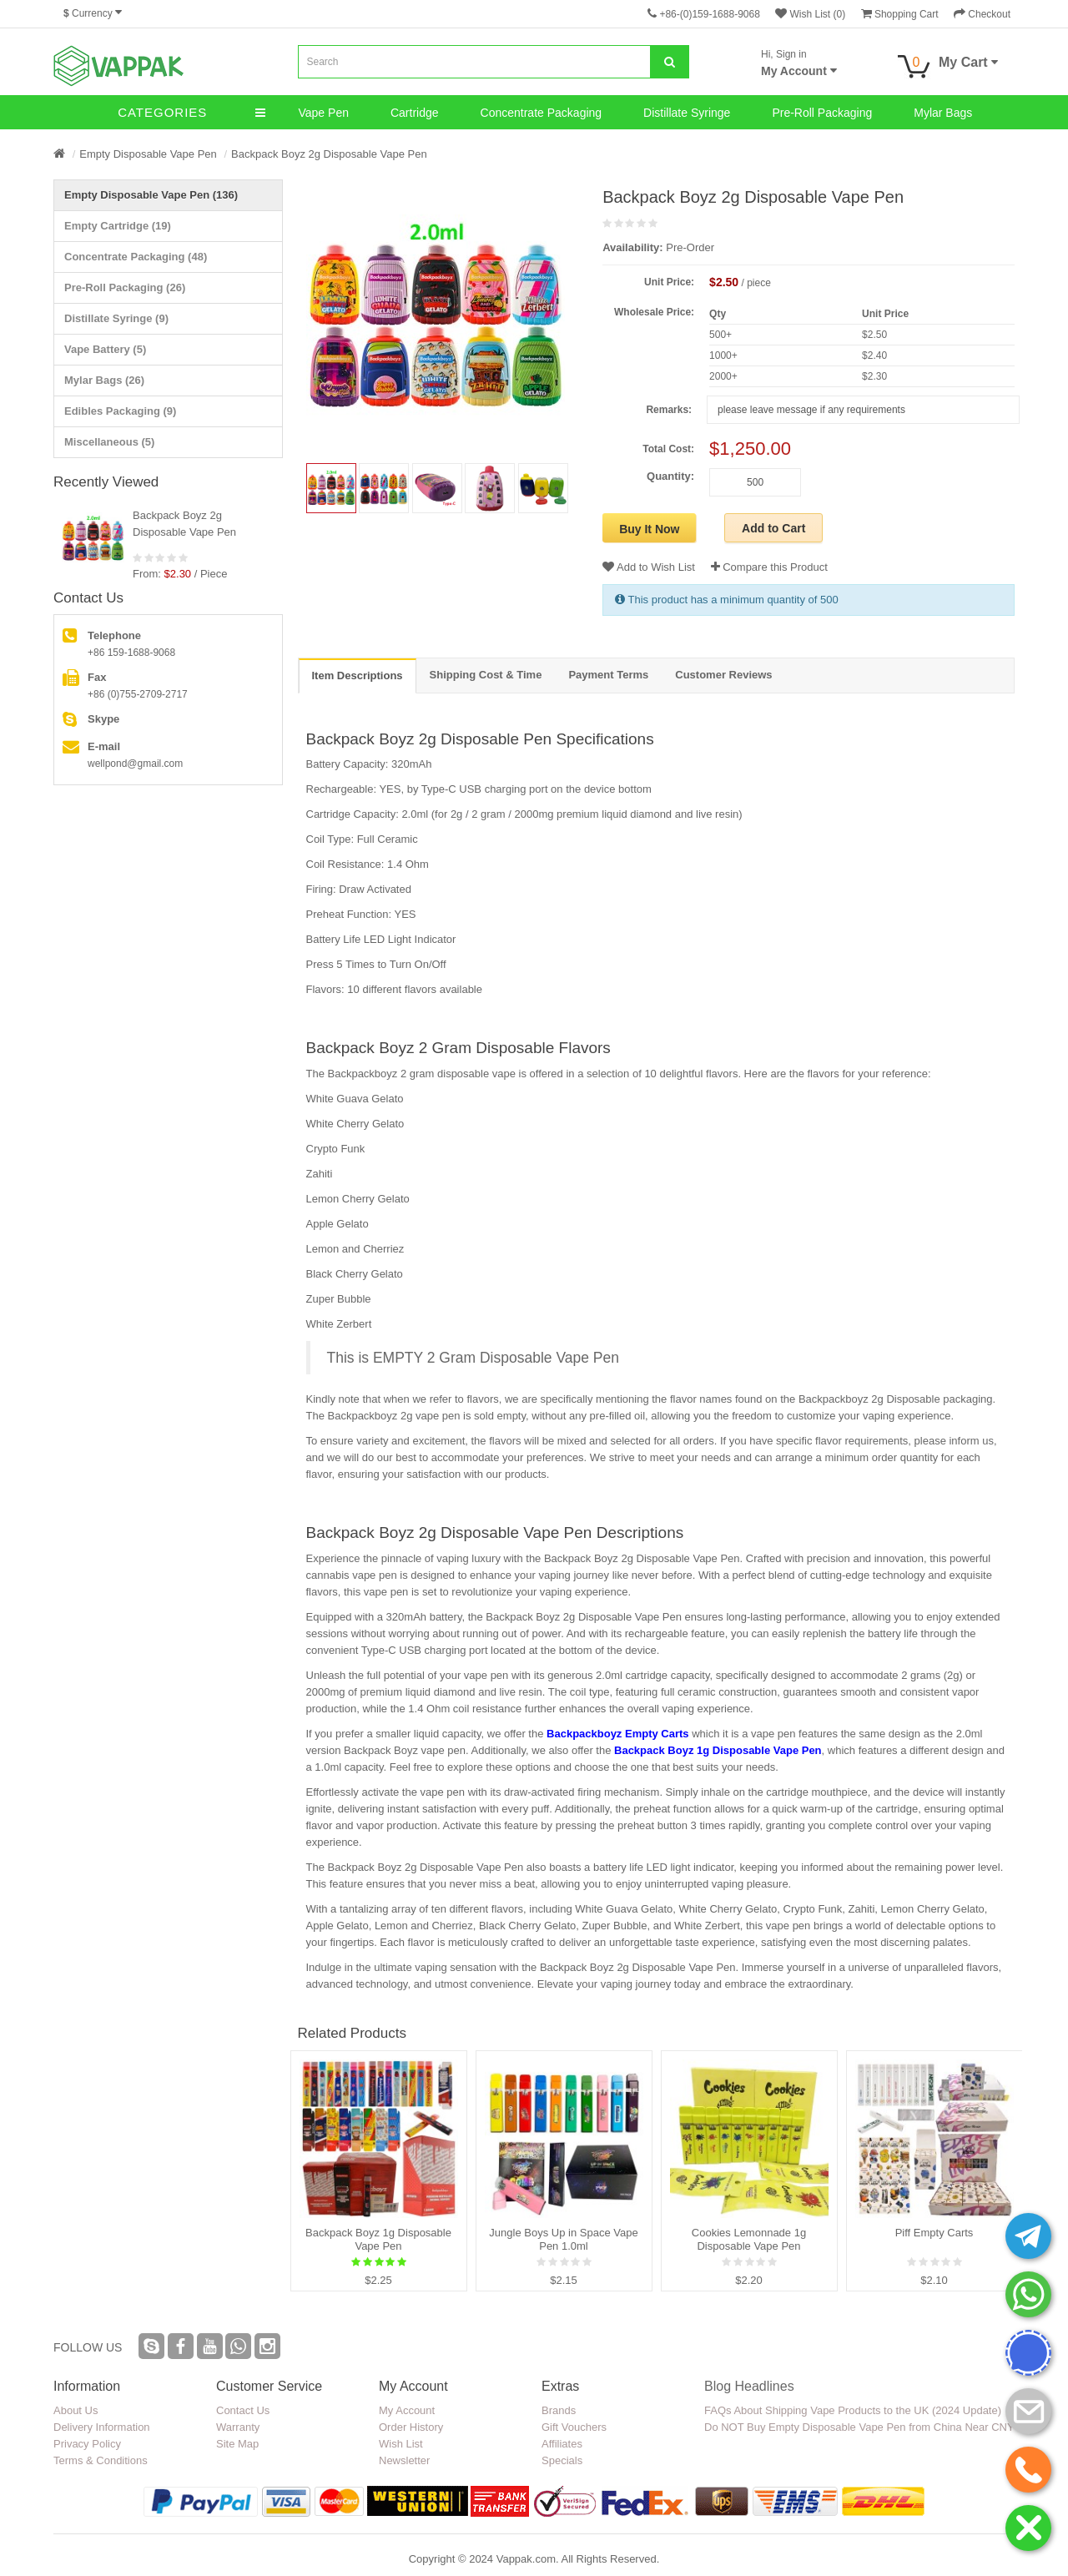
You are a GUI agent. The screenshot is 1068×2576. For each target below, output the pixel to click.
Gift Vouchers (574, 2427)
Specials (562, 2460)
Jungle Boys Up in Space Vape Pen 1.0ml (563, 2239)
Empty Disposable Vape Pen (148, 154)
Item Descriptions (357, 675)
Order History (411, 2427)
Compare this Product (769, 567)
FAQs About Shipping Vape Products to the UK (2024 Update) (852, 2410)
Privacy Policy (87, 2443)
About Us (75, 2410)
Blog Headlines (749, 2386)
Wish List (401, 2443)
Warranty (237, 2427)
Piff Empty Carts (934, 2232)
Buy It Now (649, 529)
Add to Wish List (648, 567)
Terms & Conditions (100, 2460)
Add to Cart (773, 528)
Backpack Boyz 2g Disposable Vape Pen (329, 154)
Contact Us (243, 2410)
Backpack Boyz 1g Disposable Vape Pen (718, 1750)
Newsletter (404, 2460)
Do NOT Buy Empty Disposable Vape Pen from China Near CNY (859, 2427)
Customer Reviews (723, 674)
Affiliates (562, 2443)
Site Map (237, 2443)
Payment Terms (608, 674)
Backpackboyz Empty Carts (618, 1733)
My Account (407, 2410)
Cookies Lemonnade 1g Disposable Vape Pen (749, 2239)
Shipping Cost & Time (486, 674)
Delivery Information (101, 2427)
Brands (559, 2410)
